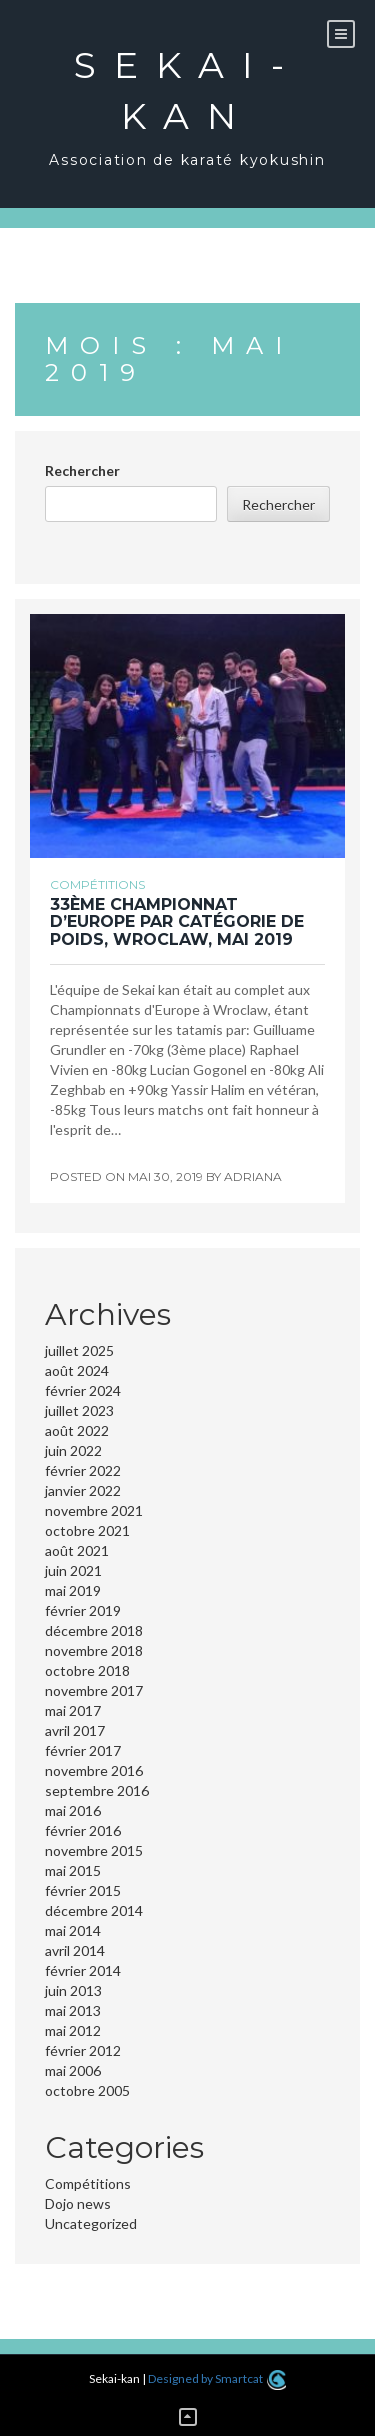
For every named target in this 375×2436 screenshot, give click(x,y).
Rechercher (82, 470)
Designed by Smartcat (216, 2378)
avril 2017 (75, 1730)
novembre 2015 (94, 1850)
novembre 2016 (94, 1770)
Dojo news (78, 2203)
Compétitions (97, 884)
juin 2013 (73, 1990)
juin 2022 (73, 1450)
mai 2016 (73, 1810)
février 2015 (83, 1890)
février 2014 (83, 1970)
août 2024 (77, 1370)
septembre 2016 (97, 1790)
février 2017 (83, 1750)
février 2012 (83, 2050)
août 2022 (77, 1430)
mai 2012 (73, 2030)
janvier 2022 (83, 1490)
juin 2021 (73, 1570)
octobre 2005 (87, 2090)
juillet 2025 (79, 1350)
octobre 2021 (87, 1530)
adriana (253, 1176)
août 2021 (77, 1550)
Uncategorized (91, 2223)
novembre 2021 (94, 1510)
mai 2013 (73, 2010)
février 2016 (83, 1830)
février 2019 (83, 1610)
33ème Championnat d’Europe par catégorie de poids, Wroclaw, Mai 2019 (177, 922)
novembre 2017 (94, 1690)
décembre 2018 (94, 1630)
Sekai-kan (188, 90)
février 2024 (83, 1390)
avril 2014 (75, 1950)
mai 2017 (73, 1710)
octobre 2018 (87, 1670)
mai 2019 (73, 1590)
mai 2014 (73, 1930)
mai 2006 (73, 2070)
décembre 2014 (94, 1910)
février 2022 (83, 1470)
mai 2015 (73, 1870)
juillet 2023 (79, 1410)
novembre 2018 (94, 1650)
